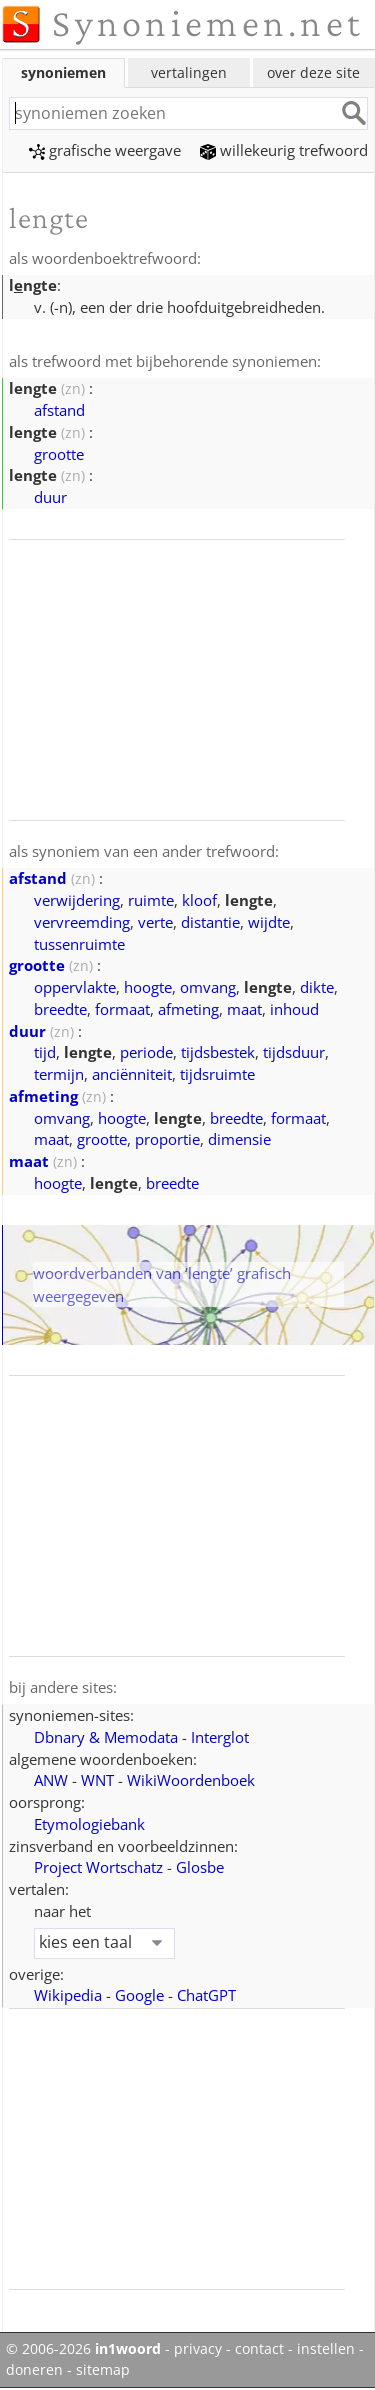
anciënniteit (132, 1074)
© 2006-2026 (83, 2349)
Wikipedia (68, 1995)
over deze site (313, 72)
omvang (208, 987)
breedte (60, 1009)
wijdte (269, 922)
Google (139, 1995)
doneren (34, 2370)
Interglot (220, 1737)
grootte (59, 454)
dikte (317, 987)
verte (155, 922)
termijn (59, 1074)
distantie (210, 922)
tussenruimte (79, 944)
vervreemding (82, 922)
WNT (97, 1780)
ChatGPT (206, 1995)
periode (146, 1052)
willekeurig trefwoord (284, 150)
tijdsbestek (218, 1052)
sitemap (103, 2370)
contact (259, 2349)
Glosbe (200, 1867)
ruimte (151, 900)
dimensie (239, 1139)
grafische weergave (105, 150)
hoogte (148, 987)
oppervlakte (75, 987)
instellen (326, 2349)
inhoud (294, 1009)
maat (244, 1009)
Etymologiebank (89, 1824)
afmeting (188, 1009)
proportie (167, 1139)
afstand (59, 410)
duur (50, 497)
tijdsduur (294, 1052)
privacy (198, 2349)
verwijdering (77, 900)
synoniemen (63, 72)
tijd (45, 1052)
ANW (51, 1780)
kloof (199, 900)
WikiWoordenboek (191, 1780)
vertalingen (189, 72)
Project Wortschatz (98, 1867)
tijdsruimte (217, 1074)
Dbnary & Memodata (106, 1737)
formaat (122, 1009)
